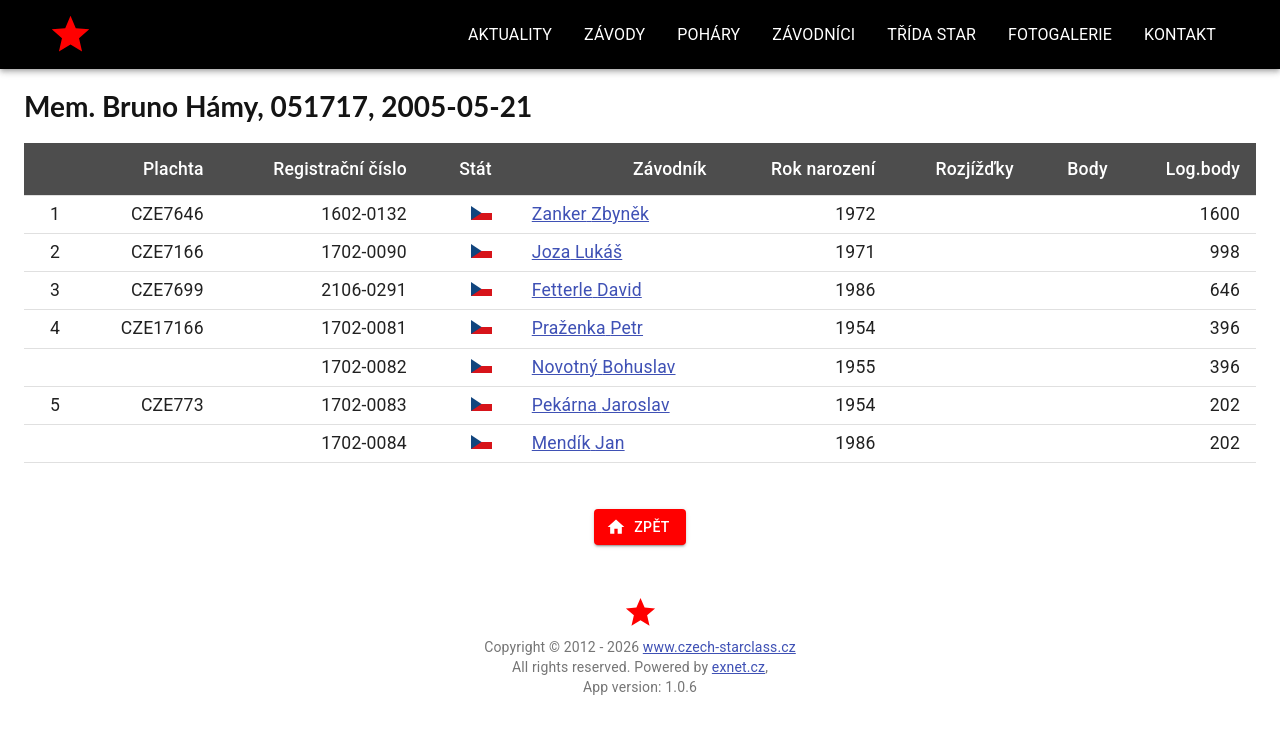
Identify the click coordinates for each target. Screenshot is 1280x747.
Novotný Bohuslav (604, 367)
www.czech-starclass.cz (719, 647)
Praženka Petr (587, 328)
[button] (510, 34)
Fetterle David (587, 290)
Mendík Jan (578, 443)
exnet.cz (738, 667)
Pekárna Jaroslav (601, 405)
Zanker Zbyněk (590, 214)
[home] (70, 34)
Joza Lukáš (577, 252)
